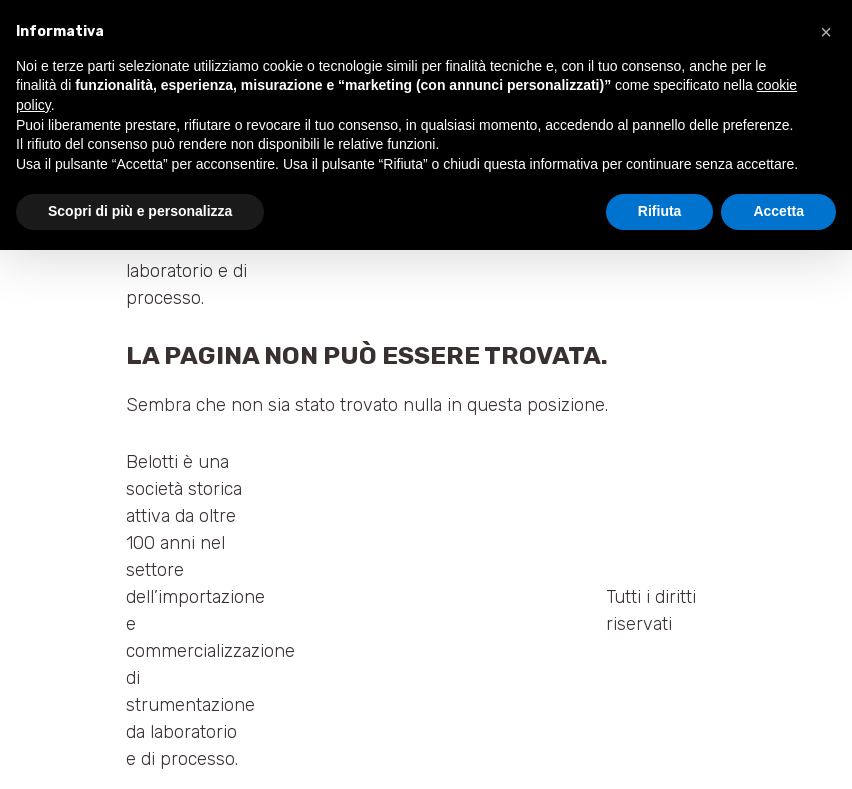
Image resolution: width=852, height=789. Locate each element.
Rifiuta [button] (660, 211)
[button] (826, 32)
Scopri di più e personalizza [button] (140, 211)
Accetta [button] (778, 211)
